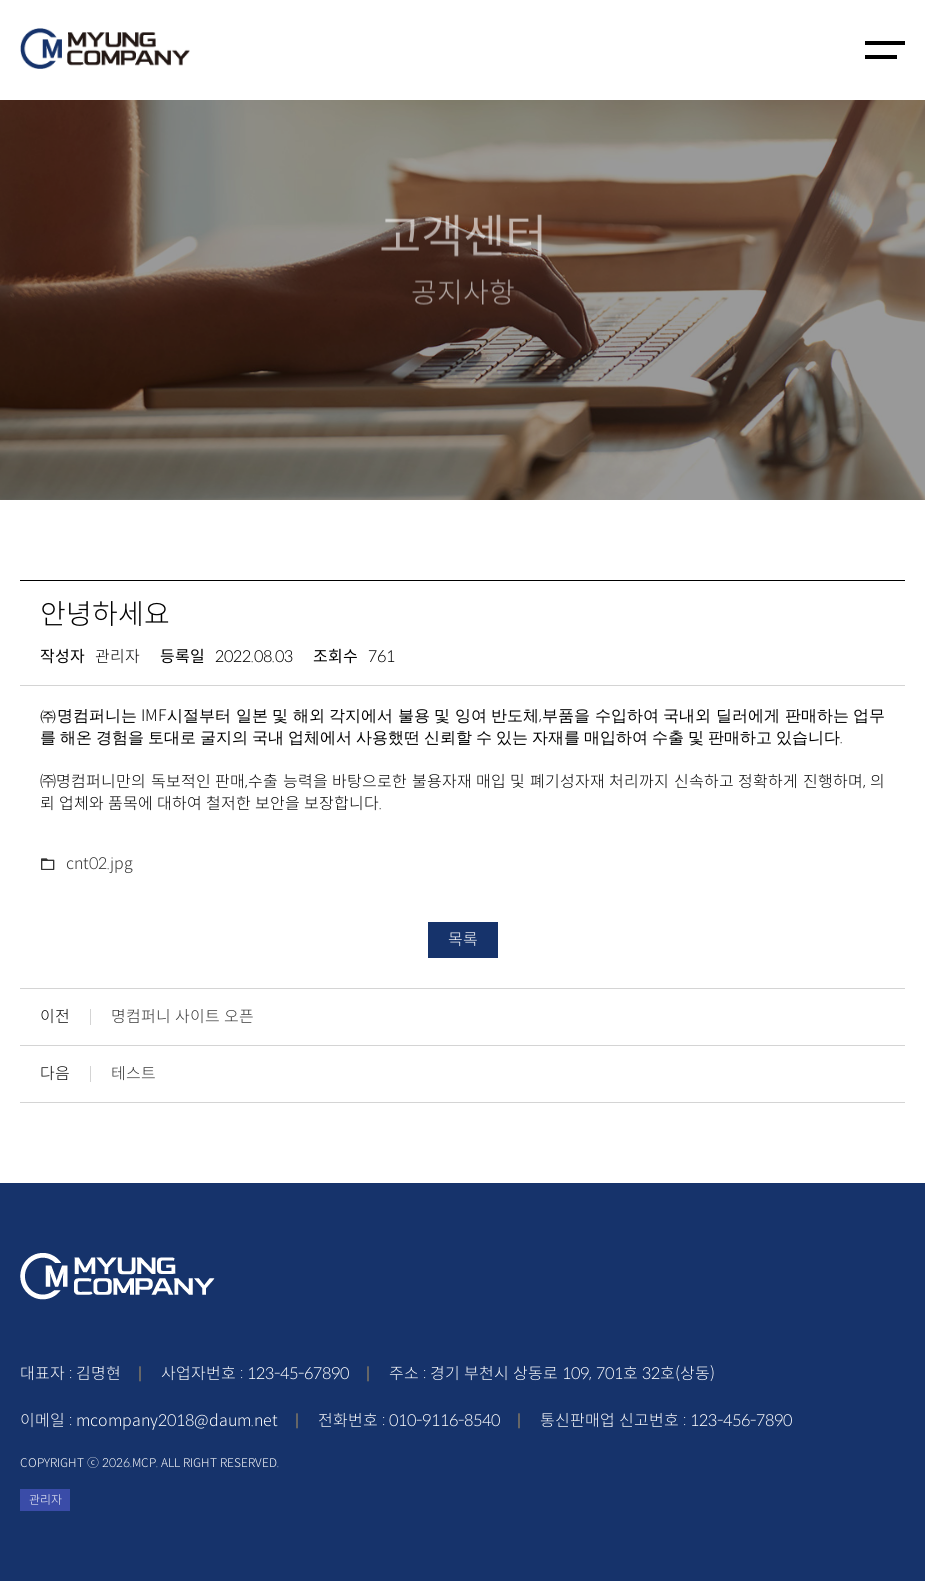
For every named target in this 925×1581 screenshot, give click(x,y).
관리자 (45, 1499)
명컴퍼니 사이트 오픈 (182, 1017)
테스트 (133, 1074)
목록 (463, 939)
